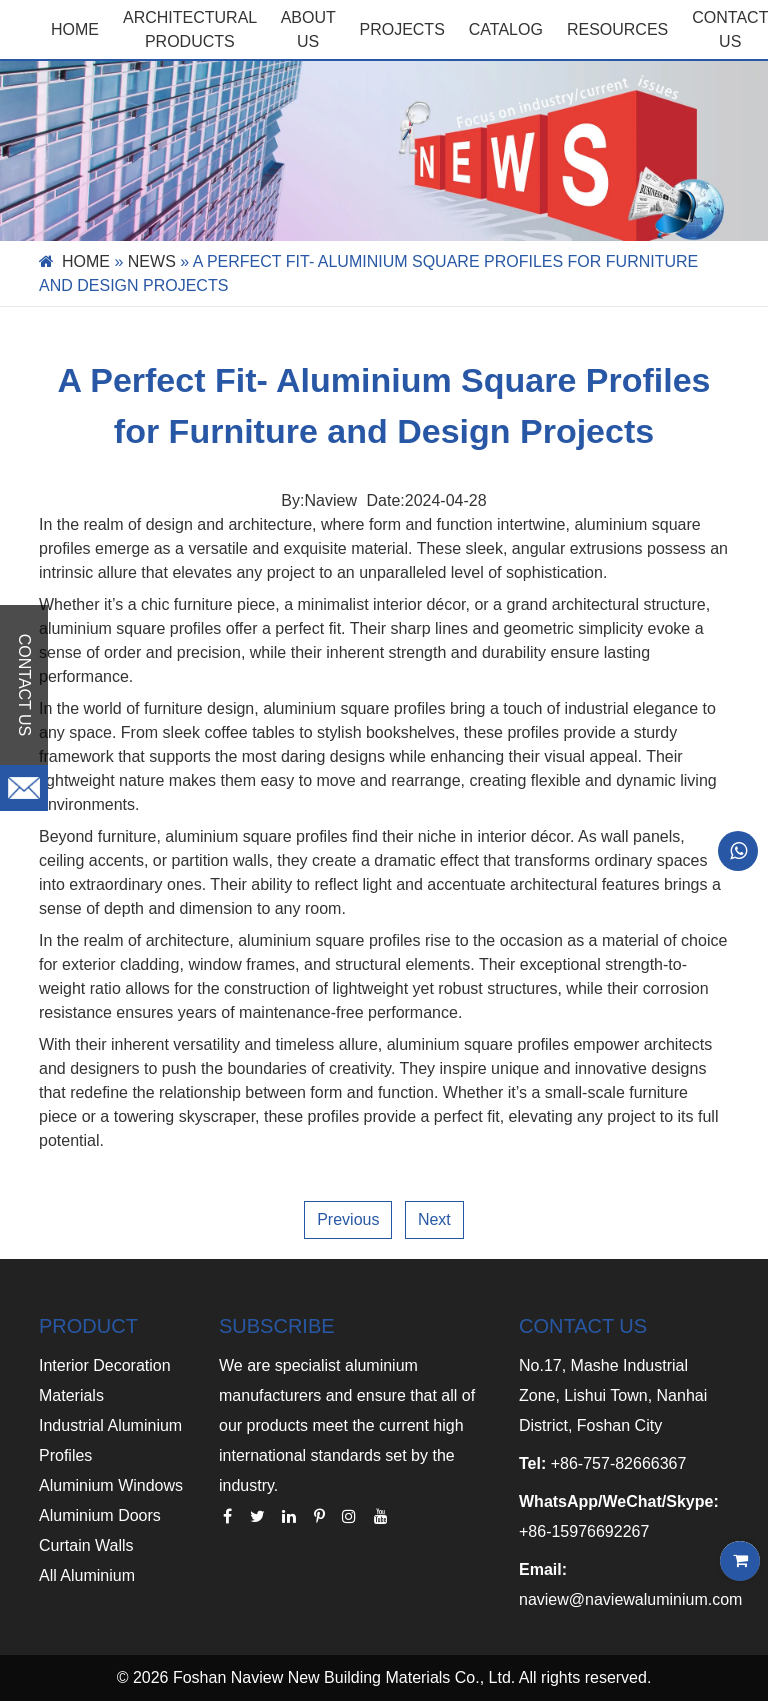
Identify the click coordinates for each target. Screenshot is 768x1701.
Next (434, 1219)
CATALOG (506, 29)
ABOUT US (308, 29)
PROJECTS (401, 29)
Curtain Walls (86, 1545)
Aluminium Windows (111, 1485)
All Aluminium (87, 1575)
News (152, 261)
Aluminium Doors (100, 1515)
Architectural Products (190, 29)
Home (75, 29)
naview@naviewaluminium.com (630, 1599)
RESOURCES (617, 29)
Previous (348, 1219)
